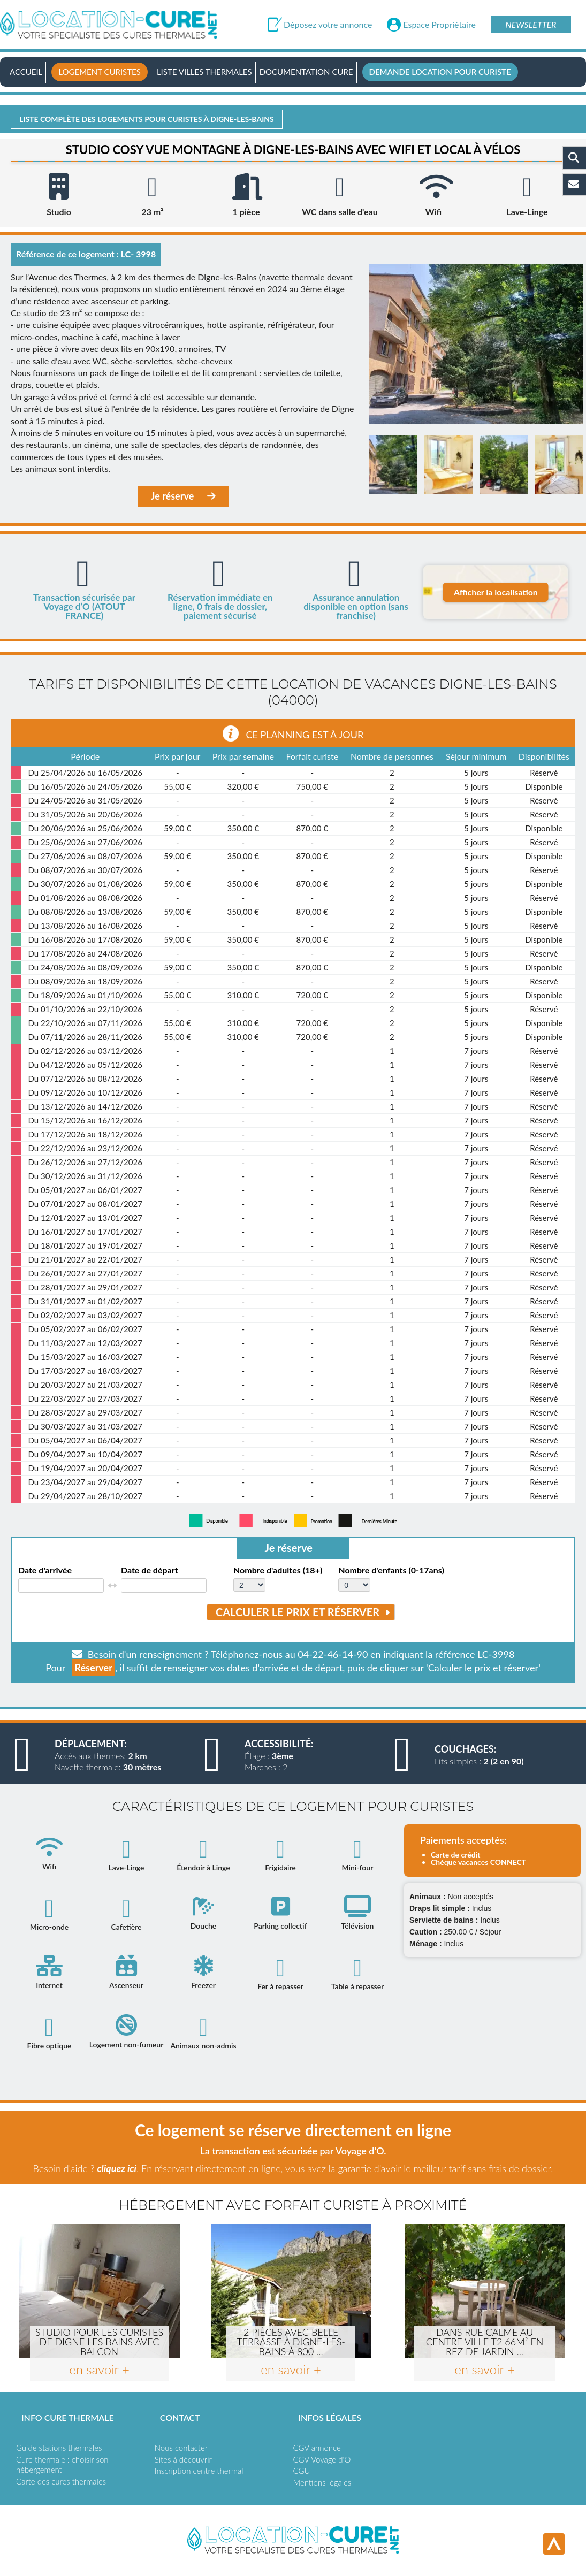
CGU (301, 2470)
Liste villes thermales (204, 72)
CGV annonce (317, 2447)
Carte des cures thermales (61, 2481)
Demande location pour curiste (440, 72)
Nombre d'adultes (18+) (277, 1570)
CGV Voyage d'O (322, 2459)
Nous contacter (181, 2447)
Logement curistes (99, 72)
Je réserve (183, 496)
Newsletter (530, 24)
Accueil (26, 72)
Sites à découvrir (183, 2459)
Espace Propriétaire (439, 24)
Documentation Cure (306, 72)
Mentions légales (322, 2482)
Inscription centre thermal (199, 2470)
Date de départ (149, 1570)
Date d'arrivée (45, 1570)
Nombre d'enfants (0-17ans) (391, 1570)
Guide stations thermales (59, 2447)
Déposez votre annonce (328, 24)
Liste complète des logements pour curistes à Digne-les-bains (146, 119)
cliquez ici (116, 2168)
